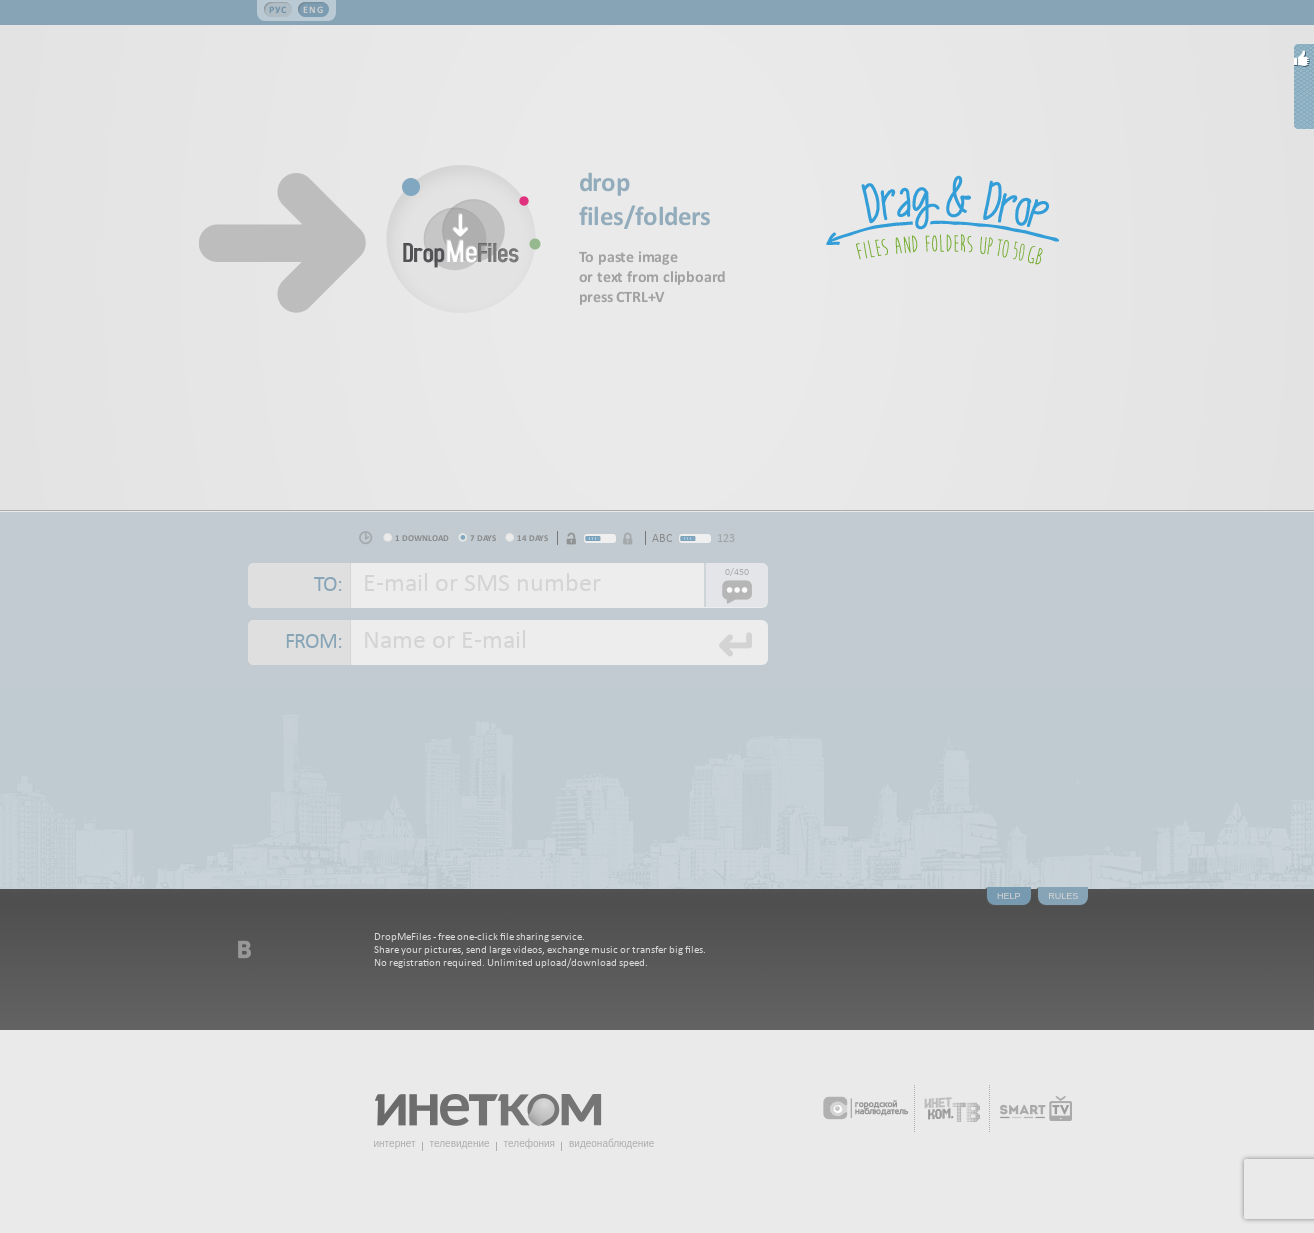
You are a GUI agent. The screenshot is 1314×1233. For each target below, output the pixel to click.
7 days (483, 537)
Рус (278, 9)
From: (313, 642)
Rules (1063, 896)
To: (328, 585)
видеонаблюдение (611, 1143)
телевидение (460, 1143)
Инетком (499, 1101)
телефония (529, 1143)
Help (1009, 896)
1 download (422, 537)
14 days (532, 537)
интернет (395, 1143)
